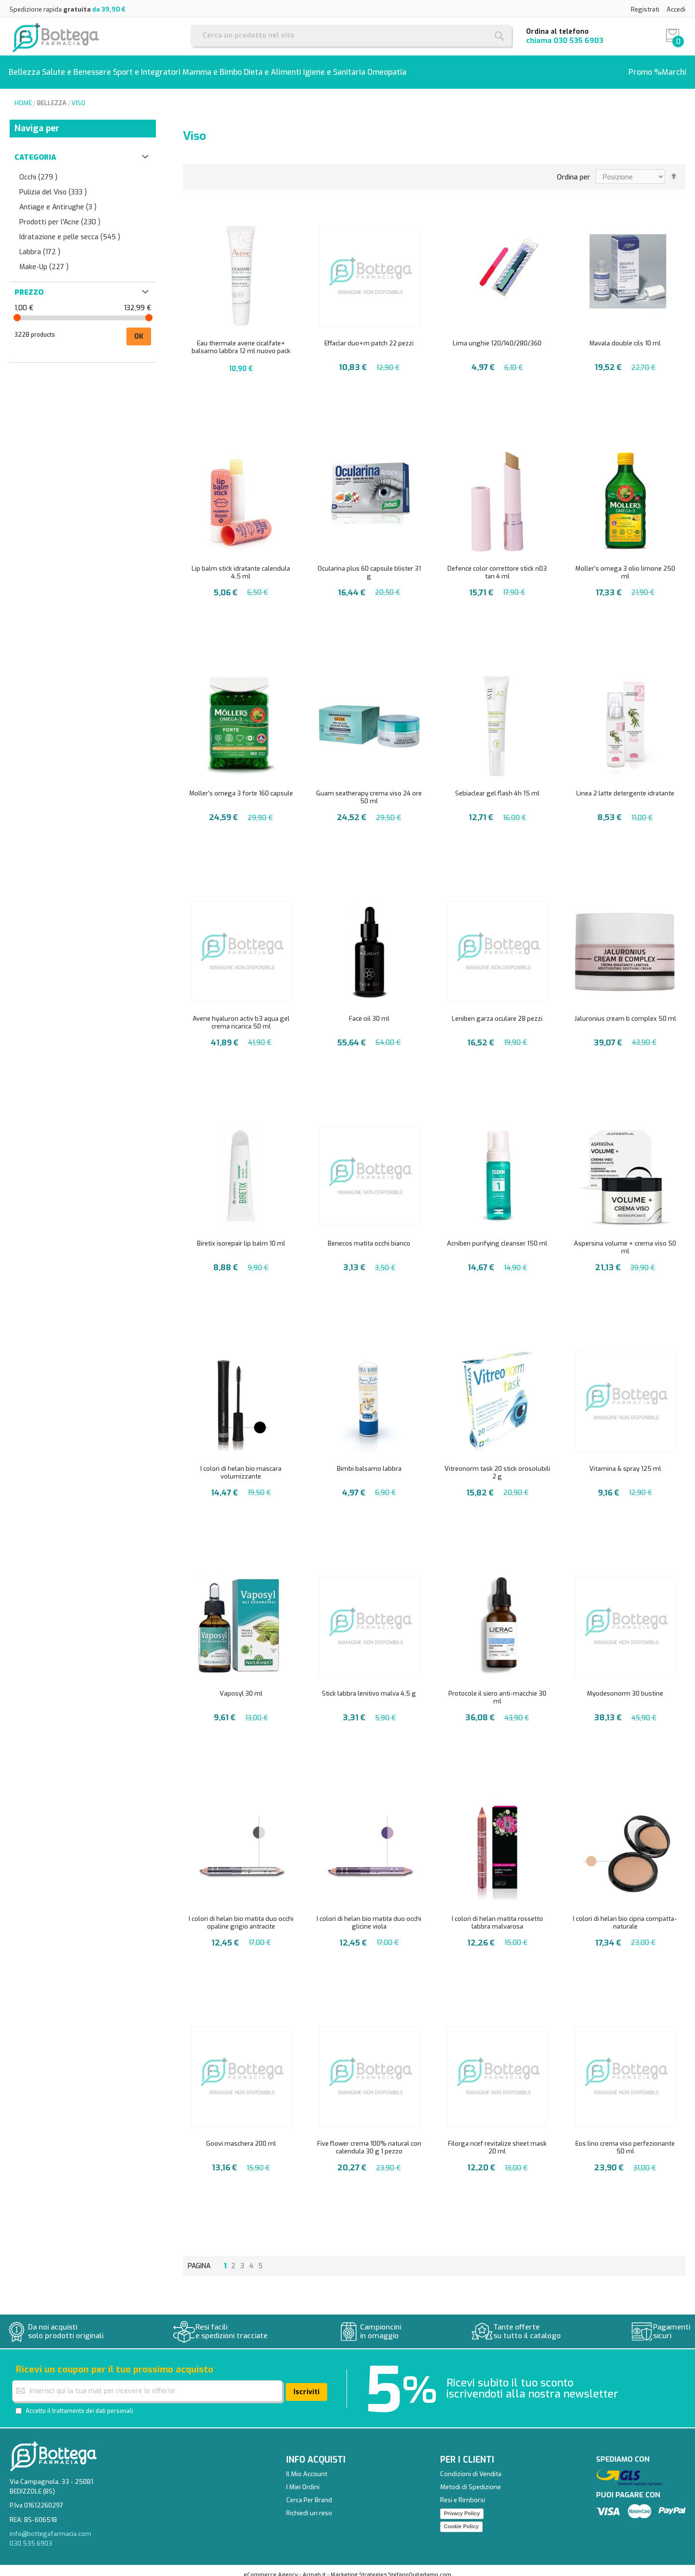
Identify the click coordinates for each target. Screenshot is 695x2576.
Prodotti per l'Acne (59, 214)
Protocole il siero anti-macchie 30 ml (497, 1690)
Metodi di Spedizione (470, 2479)
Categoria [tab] (35, 149)
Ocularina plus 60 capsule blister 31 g (369, 565)
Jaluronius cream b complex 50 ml (625, 1011)
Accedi (676, 9)
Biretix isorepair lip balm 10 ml (241, 1236)
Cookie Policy (461, 2518)
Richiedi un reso (309, 2505)
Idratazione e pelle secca (69, 229)
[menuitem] (28, 68)
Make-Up (44, 259)
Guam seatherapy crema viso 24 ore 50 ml (369, 789)
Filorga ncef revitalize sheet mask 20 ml (497, 2140)
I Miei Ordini (303, 2479)
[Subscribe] (306, 2384)
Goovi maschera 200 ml (241, 2136)
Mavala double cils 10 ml (625, 335)
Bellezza (52, 95)
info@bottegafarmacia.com (50, 2526)
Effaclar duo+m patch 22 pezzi (369, 335)
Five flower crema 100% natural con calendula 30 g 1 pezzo (369, 2140)
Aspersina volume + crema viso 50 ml (625, 1239)
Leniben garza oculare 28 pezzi (497, 1011)
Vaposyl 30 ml (241, 1686)
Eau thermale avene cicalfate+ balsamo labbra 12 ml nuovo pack (241, 339)
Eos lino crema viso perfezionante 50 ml (625, 2140)
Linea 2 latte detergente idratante (625, 785)
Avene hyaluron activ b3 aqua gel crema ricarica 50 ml (241, 1015)
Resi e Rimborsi (462, 2492)
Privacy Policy (462, 2505)
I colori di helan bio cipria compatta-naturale (625, 1915)
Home (23, 95)
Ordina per (573, 169)
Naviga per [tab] (36, 120)
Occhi (38, 169)
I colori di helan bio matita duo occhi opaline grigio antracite (241, 1915)
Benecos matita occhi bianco (369, 1236)
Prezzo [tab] (28, 284)
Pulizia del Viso (53, 184)
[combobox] (351, 35)
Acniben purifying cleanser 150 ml (497, 1236)
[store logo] (55, 37)
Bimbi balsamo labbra (369, 1461)
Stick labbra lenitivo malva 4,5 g (369, 1686)
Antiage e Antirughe (58, 199)
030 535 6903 (578, 40)
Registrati (645, 9)
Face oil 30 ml (369, 1011)
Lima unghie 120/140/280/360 (497, 335)
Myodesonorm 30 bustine (625, 1686)
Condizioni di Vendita (470, 2466)
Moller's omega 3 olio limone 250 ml (625, 565)
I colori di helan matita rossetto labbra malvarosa (497, 1915)
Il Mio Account (306, 2466)
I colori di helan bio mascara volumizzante (240, 1465)
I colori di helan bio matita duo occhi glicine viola (369, 1915)
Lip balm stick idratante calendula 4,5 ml (241, 565)
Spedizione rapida (67, 9)
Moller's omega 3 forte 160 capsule (241, 785)
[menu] (347, 68)
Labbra (39, 244)
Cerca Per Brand (309, 2492)
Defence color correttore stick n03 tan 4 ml (497, 565)
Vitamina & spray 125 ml (625, 1461)
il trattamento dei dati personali (90, 2403)
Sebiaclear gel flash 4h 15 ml (497, 785)
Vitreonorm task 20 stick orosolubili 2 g (497, 1465)
